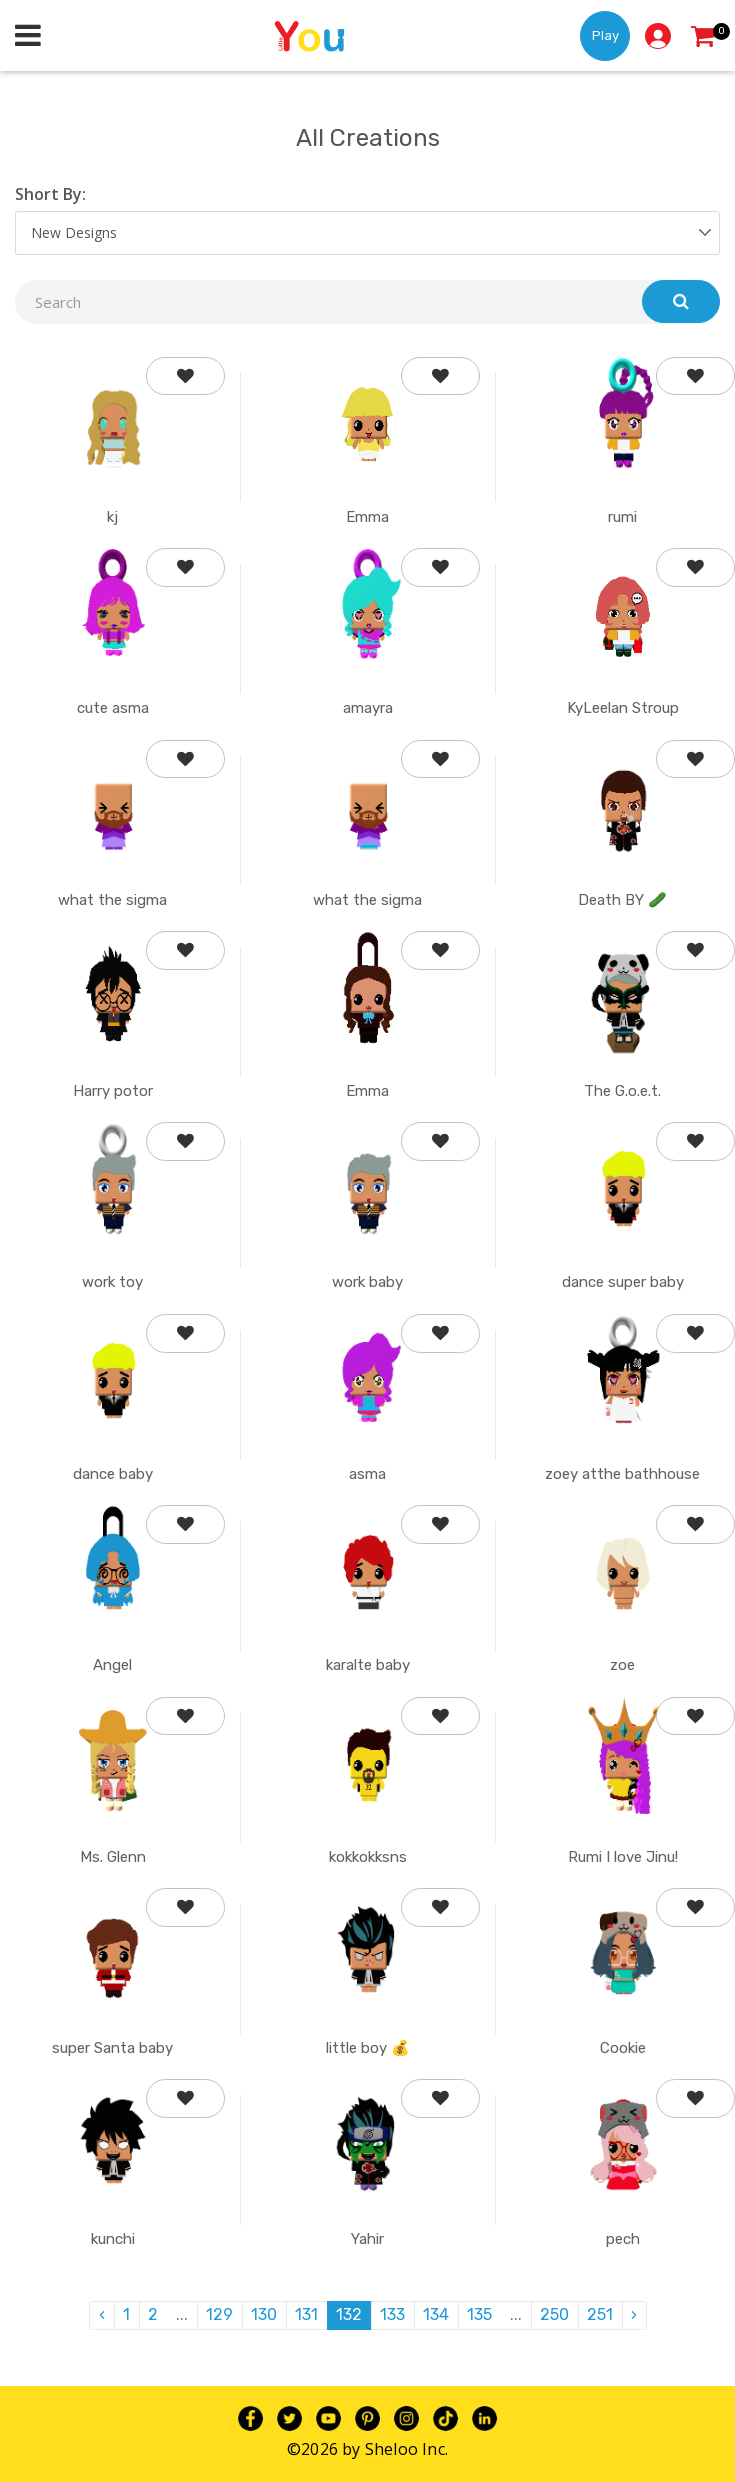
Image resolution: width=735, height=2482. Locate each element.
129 (219, 2314)
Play (605, 35)
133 (392, 2314)
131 (306, 2314)
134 (436, 2314)
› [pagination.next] (634, 2314)
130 (264, 2314)
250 (554, 2314)
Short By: (50, 194)
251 (600, 2314)
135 (479, 2314)
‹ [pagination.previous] (102, 2314)
